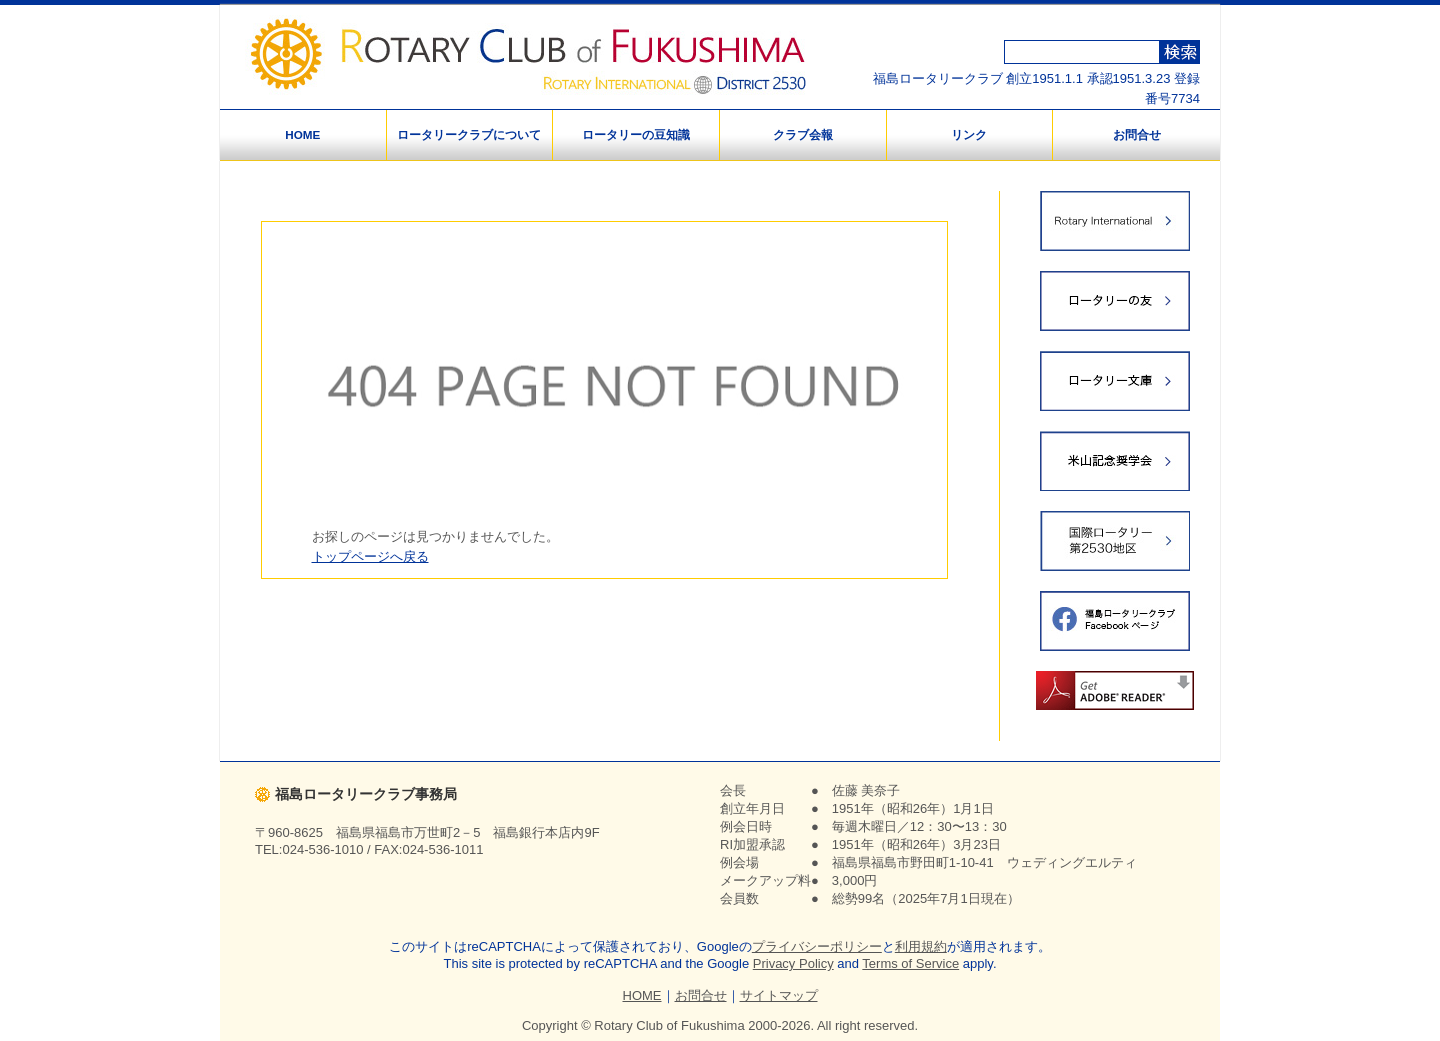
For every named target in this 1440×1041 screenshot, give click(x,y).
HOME (302, 134)
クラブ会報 (803, 134)
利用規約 (921, 946)
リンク (969, 134)
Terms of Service (910, 963)
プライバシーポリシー (817, 946)
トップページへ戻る (370, 556)
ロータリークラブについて (469, 134)
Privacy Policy (793, 963)
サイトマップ (779, 995)
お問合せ (1137, 134)
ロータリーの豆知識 (636, 134)
